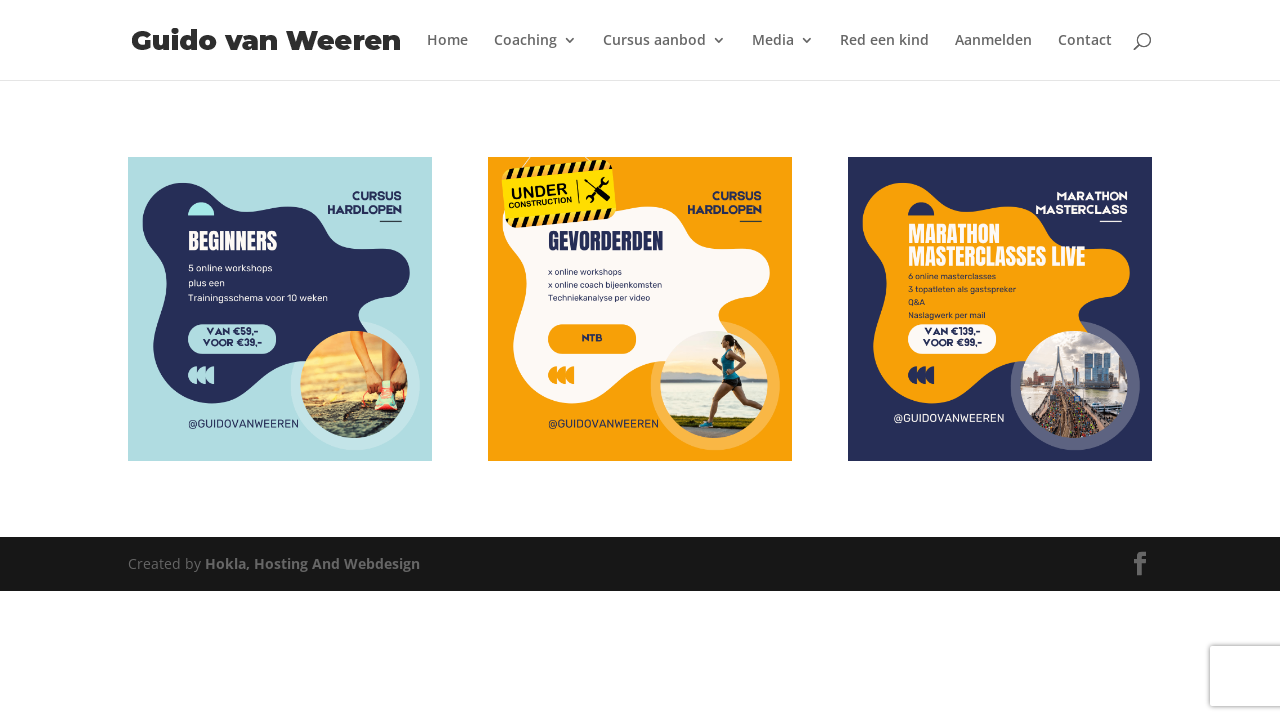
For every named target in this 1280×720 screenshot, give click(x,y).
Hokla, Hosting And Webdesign (312, 563)
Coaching (525, 41)
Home (447, 41)
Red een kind (884, 41)
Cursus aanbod (654, 41)
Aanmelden (993, 41)
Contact (1085, 41)
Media (773, 41)
